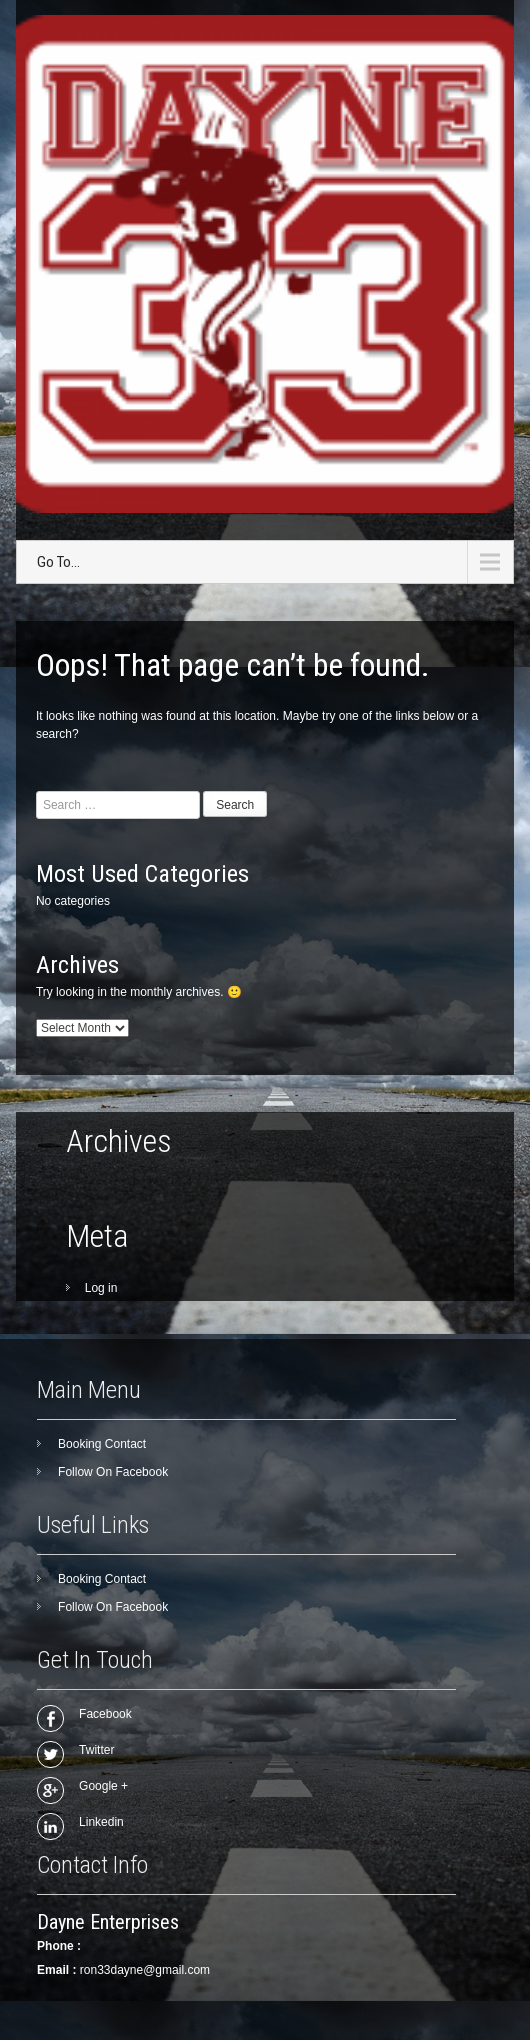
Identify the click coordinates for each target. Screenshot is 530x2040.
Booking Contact (102, 1444)
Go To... (58, 562)
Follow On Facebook (113, 1472)
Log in (101, 1288)
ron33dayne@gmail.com (145, 1970)
